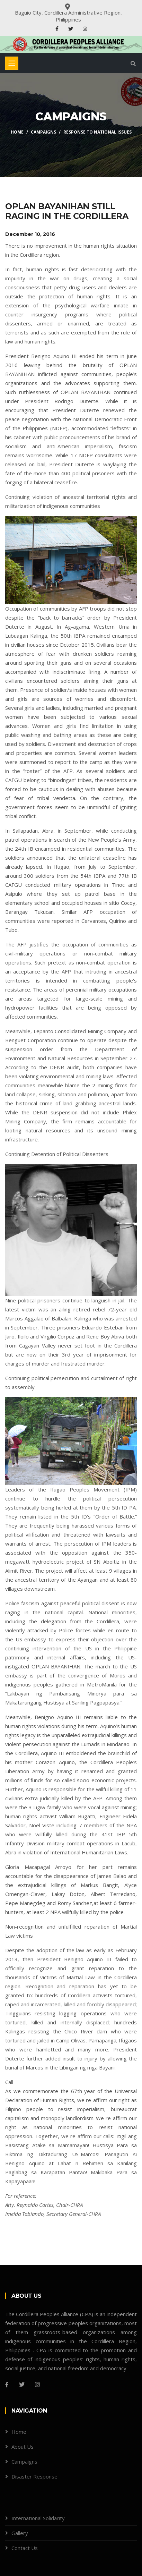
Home (17, 132)
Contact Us (24, 2547)
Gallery (19, 2533)
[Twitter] (22, 2384)
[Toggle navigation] (11, 63)
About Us (22, 2446)
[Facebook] (7, 2384)
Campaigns (43, 132)
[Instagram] (37, 2384)
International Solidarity (38, 2518)
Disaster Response (34, 2476)
